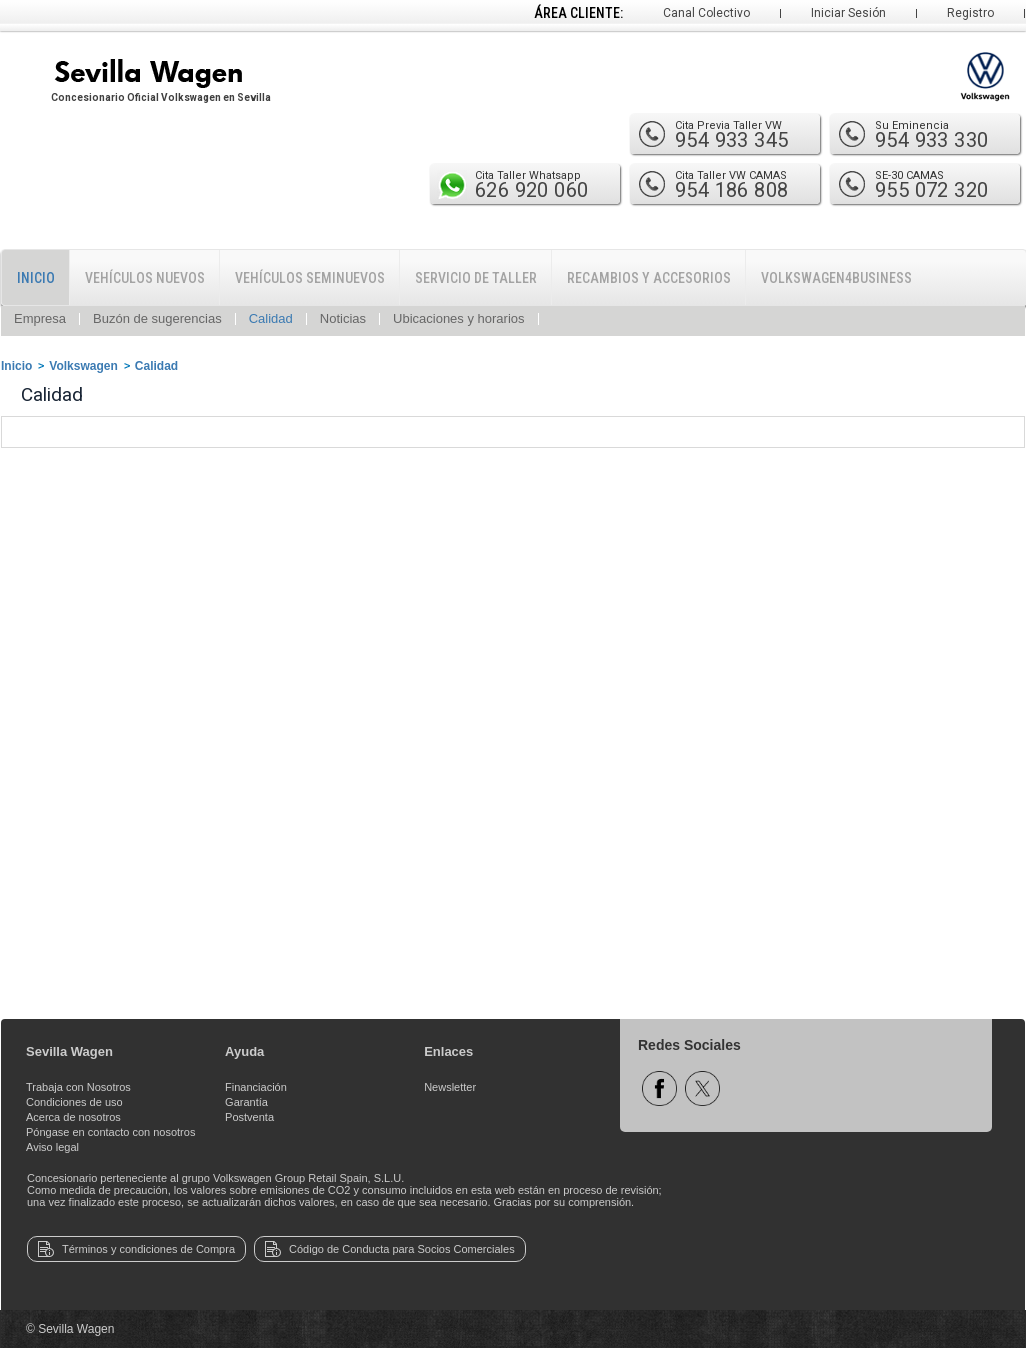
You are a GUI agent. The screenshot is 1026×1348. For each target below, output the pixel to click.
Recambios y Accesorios (649, 278)
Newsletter (450, 1087)
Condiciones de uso (74, 1102)
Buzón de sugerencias (157, 318)
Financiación (256, 1087)
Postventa (249, 1117)
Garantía (246, 1102)
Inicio (36, 278)
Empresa (40, 318)
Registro (970, 13)
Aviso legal (52, 1147)
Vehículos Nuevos (145, 278)
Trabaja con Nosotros (78, 1087)
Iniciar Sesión (848, 13)
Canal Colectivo (706, 13)
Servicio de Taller (476, 278)
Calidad (271, 318)
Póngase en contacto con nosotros (110, 1132)
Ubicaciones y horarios (459, 318)
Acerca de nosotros (73, 1117)
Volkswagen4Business (836, 278)
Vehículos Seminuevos (310, 278)
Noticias (343, 318)
